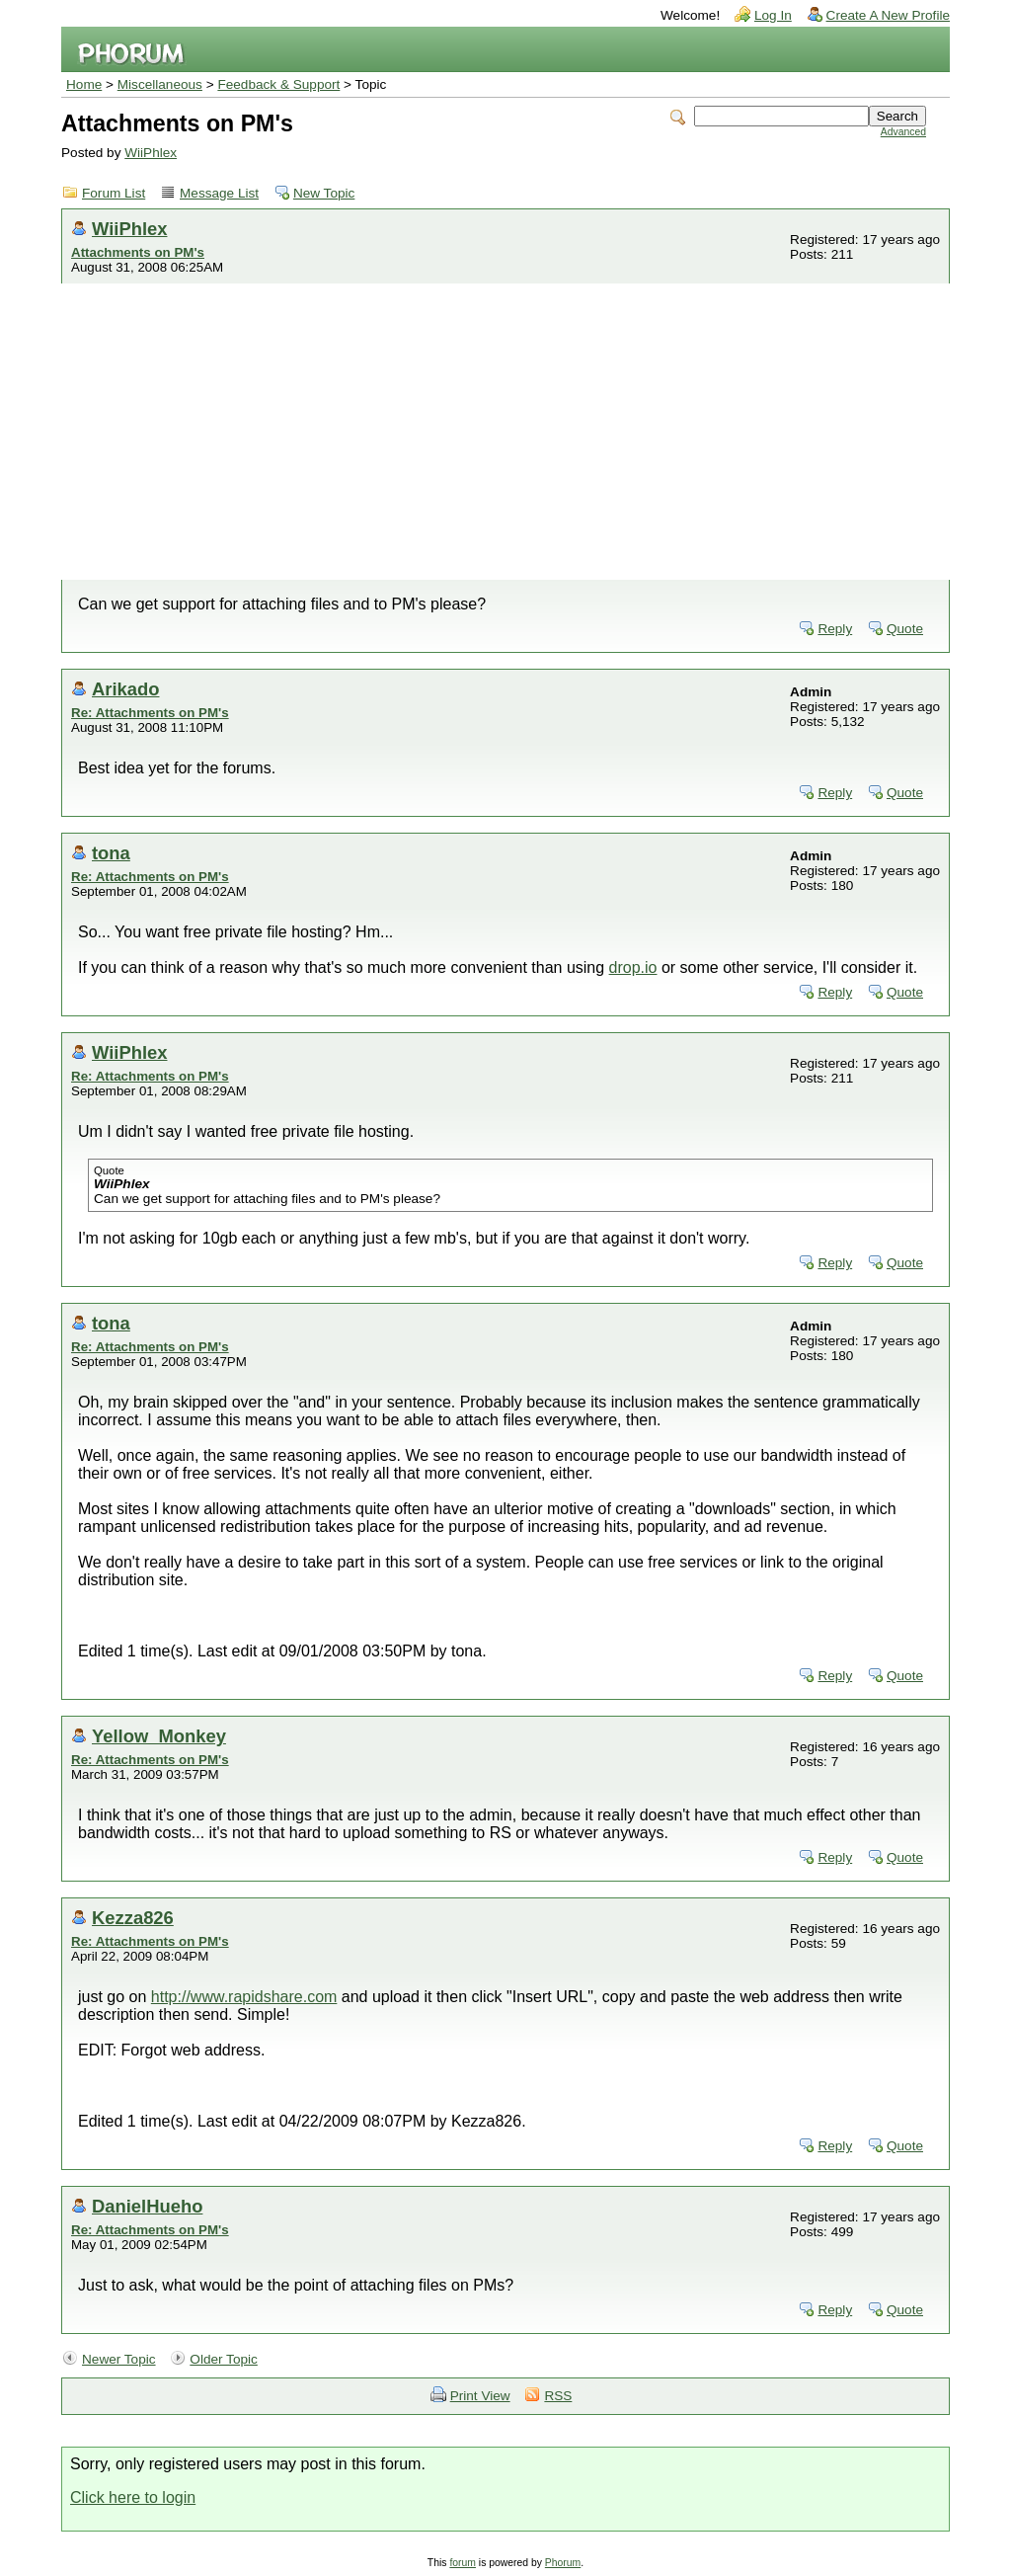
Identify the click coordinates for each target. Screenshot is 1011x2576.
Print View (480, 2395)
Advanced (903, 131)
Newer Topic (119, 2359)
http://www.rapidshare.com (244, 1996)
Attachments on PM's (137, 252)
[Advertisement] (505, 431)
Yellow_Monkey (159, 1736)
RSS (558, 2395)
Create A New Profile (888, 15)
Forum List (113, 193)
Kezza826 (133, 1917)
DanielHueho (147, 2206)
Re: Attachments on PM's (150, 712)
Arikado (125, 689)
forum (462, 2562)
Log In (773, 15)
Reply (834, 628)
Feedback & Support (278, 84)
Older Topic (224, 2359)
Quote (905, 628)
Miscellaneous (159, 84)
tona (111, 853)
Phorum (563, 2562)
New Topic (323, 193)
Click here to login (132, 2497)
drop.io (633, 967)
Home (84, 84)
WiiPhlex (150, 152)
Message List (219, 193)
